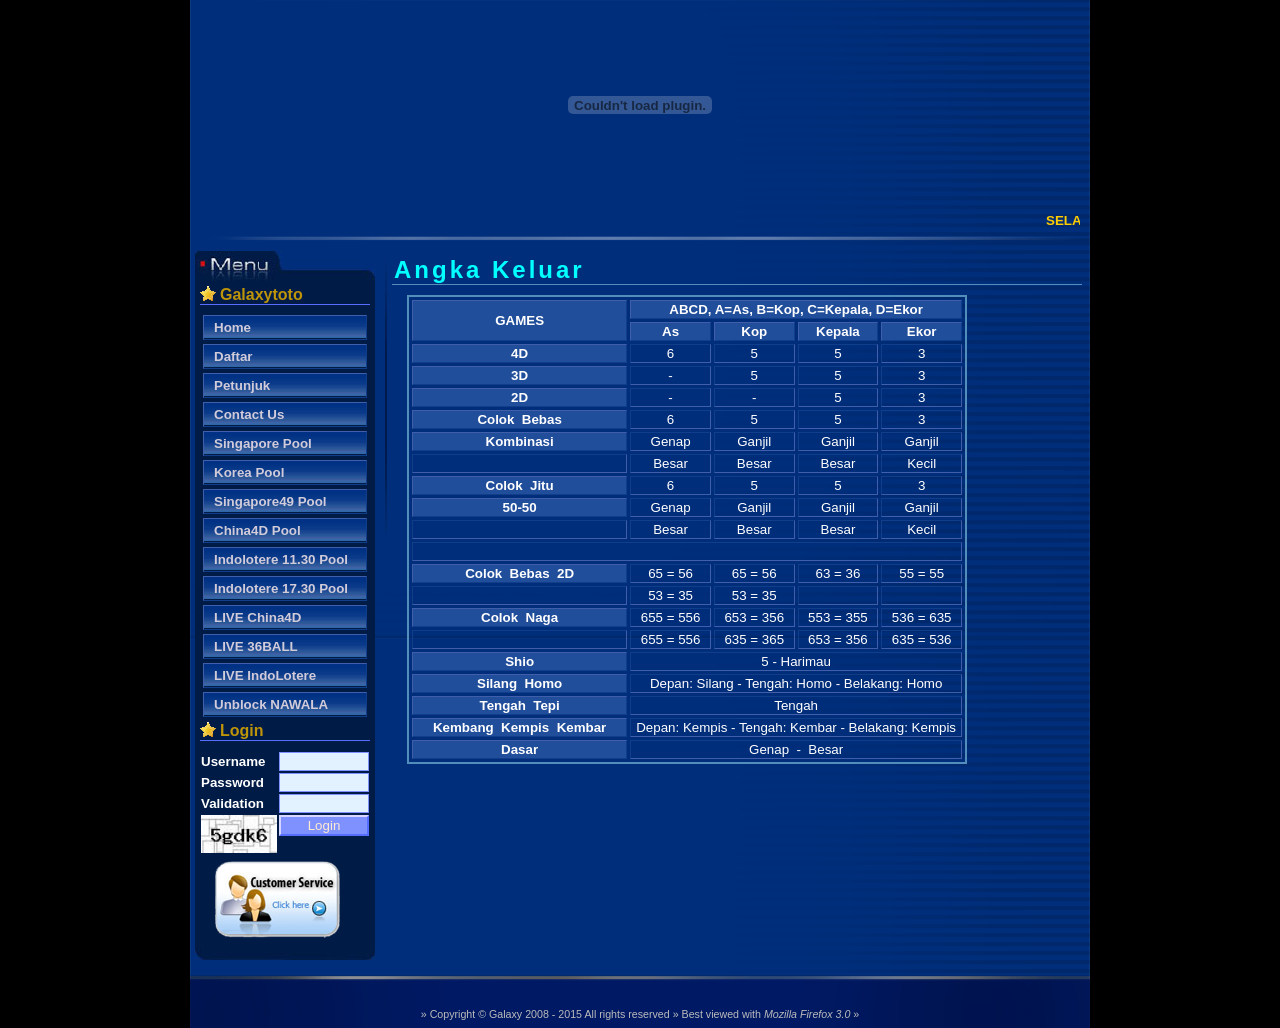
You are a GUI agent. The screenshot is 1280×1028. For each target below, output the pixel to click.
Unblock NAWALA (271, 704)
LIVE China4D (257, 617)
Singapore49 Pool (270, 501)
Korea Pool (249, 472)
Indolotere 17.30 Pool (281, 588)
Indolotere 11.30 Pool (281, 559)
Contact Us (249, 414)
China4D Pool (257, 530)
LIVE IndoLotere (265, 675)
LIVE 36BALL (256, 646)
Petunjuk (242, 385)
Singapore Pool (263, 443)
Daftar (233, 356)
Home (232, 327)
